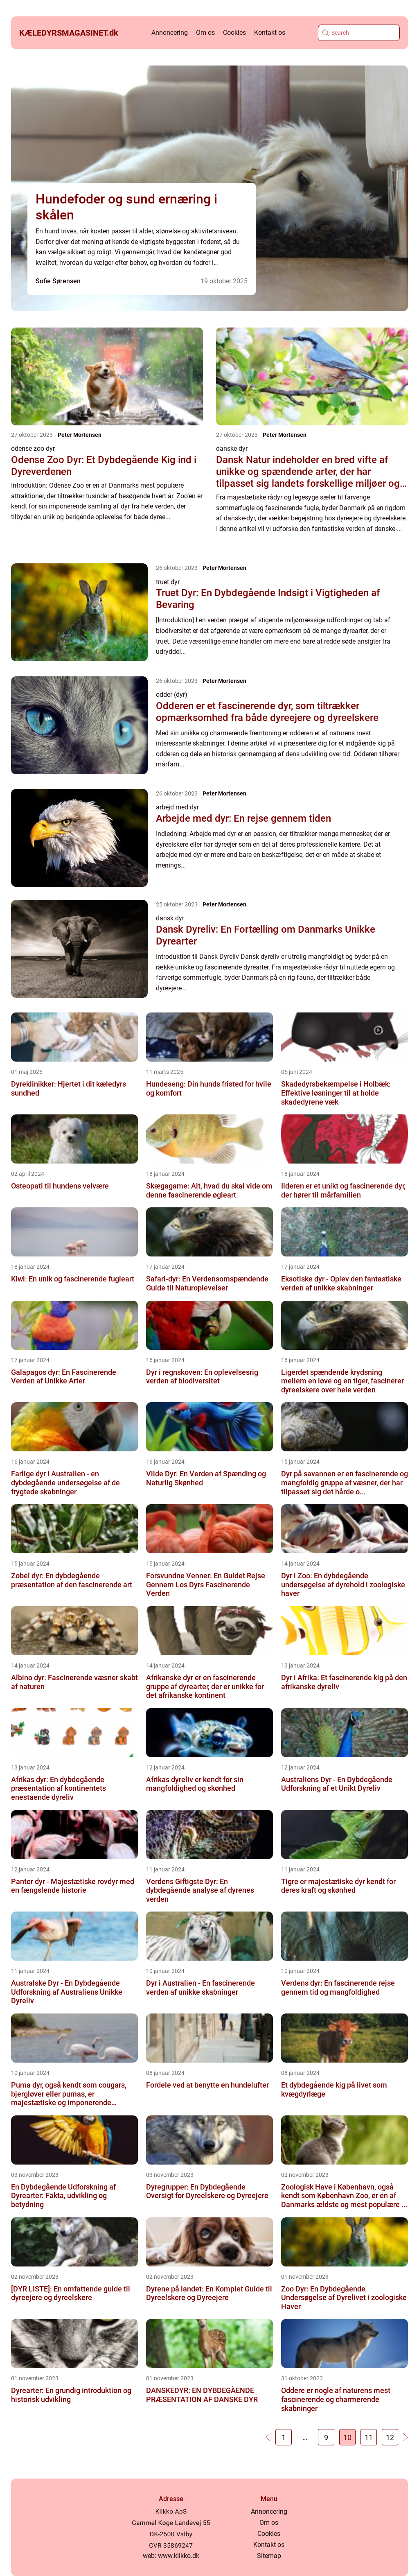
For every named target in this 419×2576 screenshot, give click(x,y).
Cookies (234, 32)
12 (390, 2437)
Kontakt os (269, 32)
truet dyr (168, 582)
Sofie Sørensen (58, 281)
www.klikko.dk (178, 2556)
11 (369, 2437)
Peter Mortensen (79, 435)
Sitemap (269, 2556)
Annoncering (169, 32)
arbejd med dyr (177, 807)
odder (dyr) (171, 694)
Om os (205, 32)
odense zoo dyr (33, 448)
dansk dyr (170, 918)
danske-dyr (232, 448)
